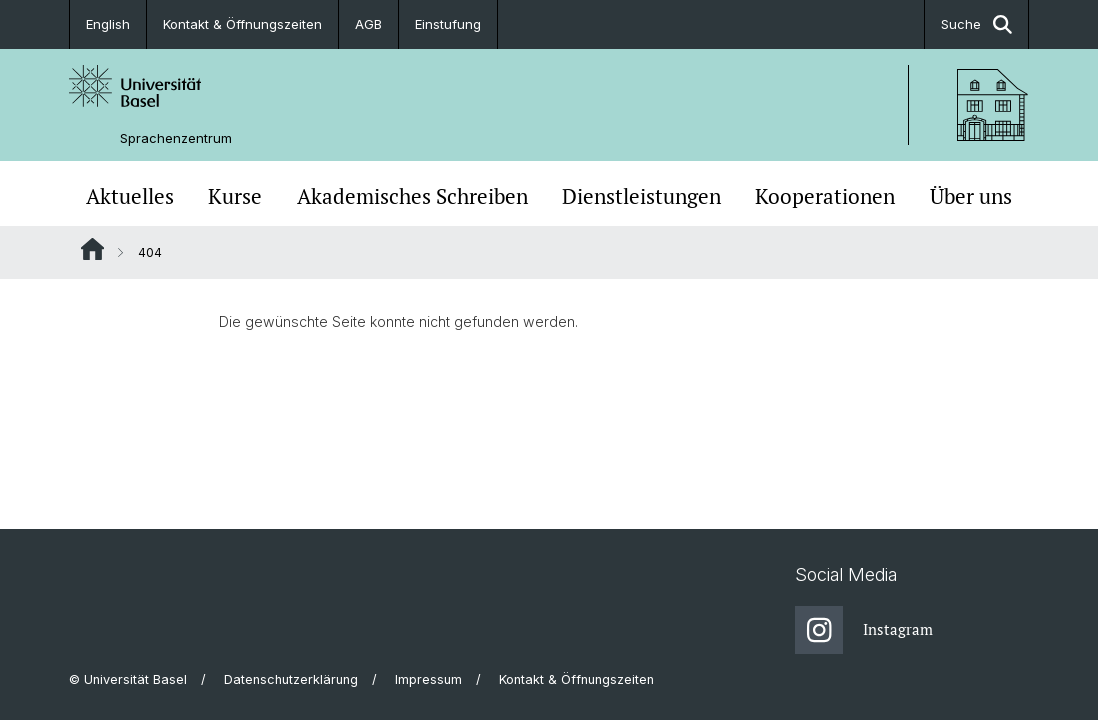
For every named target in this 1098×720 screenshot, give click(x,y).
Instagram (864, 630)
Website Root (92, 249)
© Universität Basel (128, 679)
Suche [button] (976, 24)
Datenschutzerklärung (291, 679)
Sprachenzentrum (176, 138)
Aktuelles (130, 196)
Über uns (971, 196)
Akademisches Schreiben (412, 196)
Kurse (235, 196)
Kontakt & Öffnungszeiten (242, 24)
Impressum (428, 679)
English (108, 24)
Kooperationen (825, 196)
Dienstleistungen (641, 196)
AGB (368, 24)
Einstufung (448, 24)
